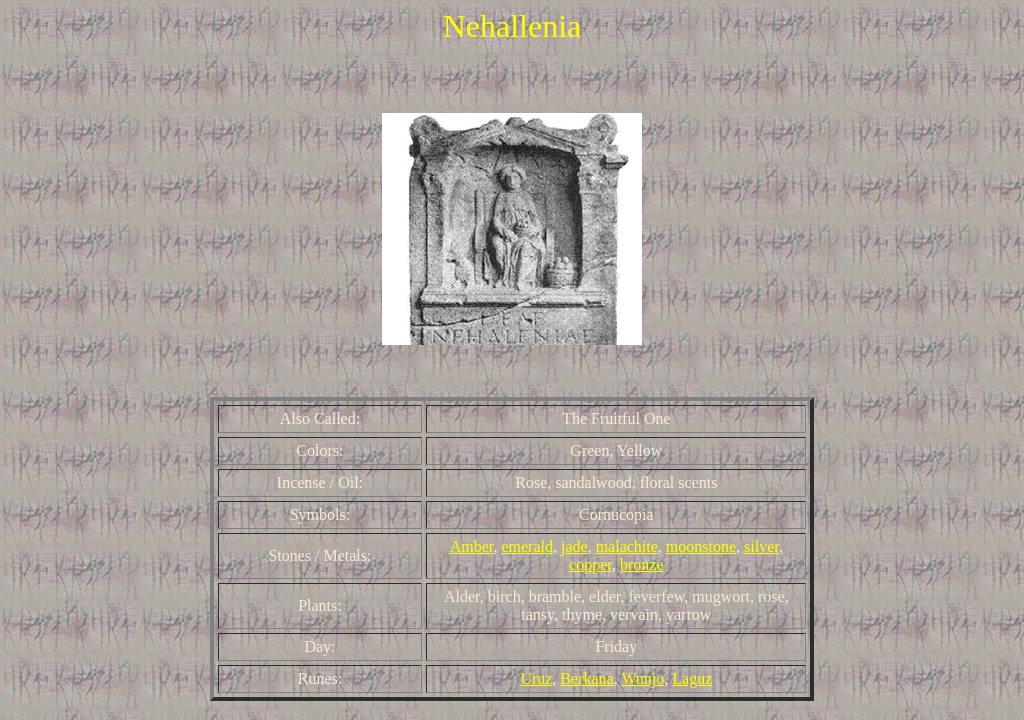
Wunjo (642, 678)
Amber (472, 546)
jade (574, 546)
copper (590, 564)
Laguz (692, 678)
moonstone (701, 546)
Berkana (586, 678)
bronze (642, 564)
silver (761, 546)
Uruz (536, 678)
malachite (627, 546)
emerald (527, 546)
